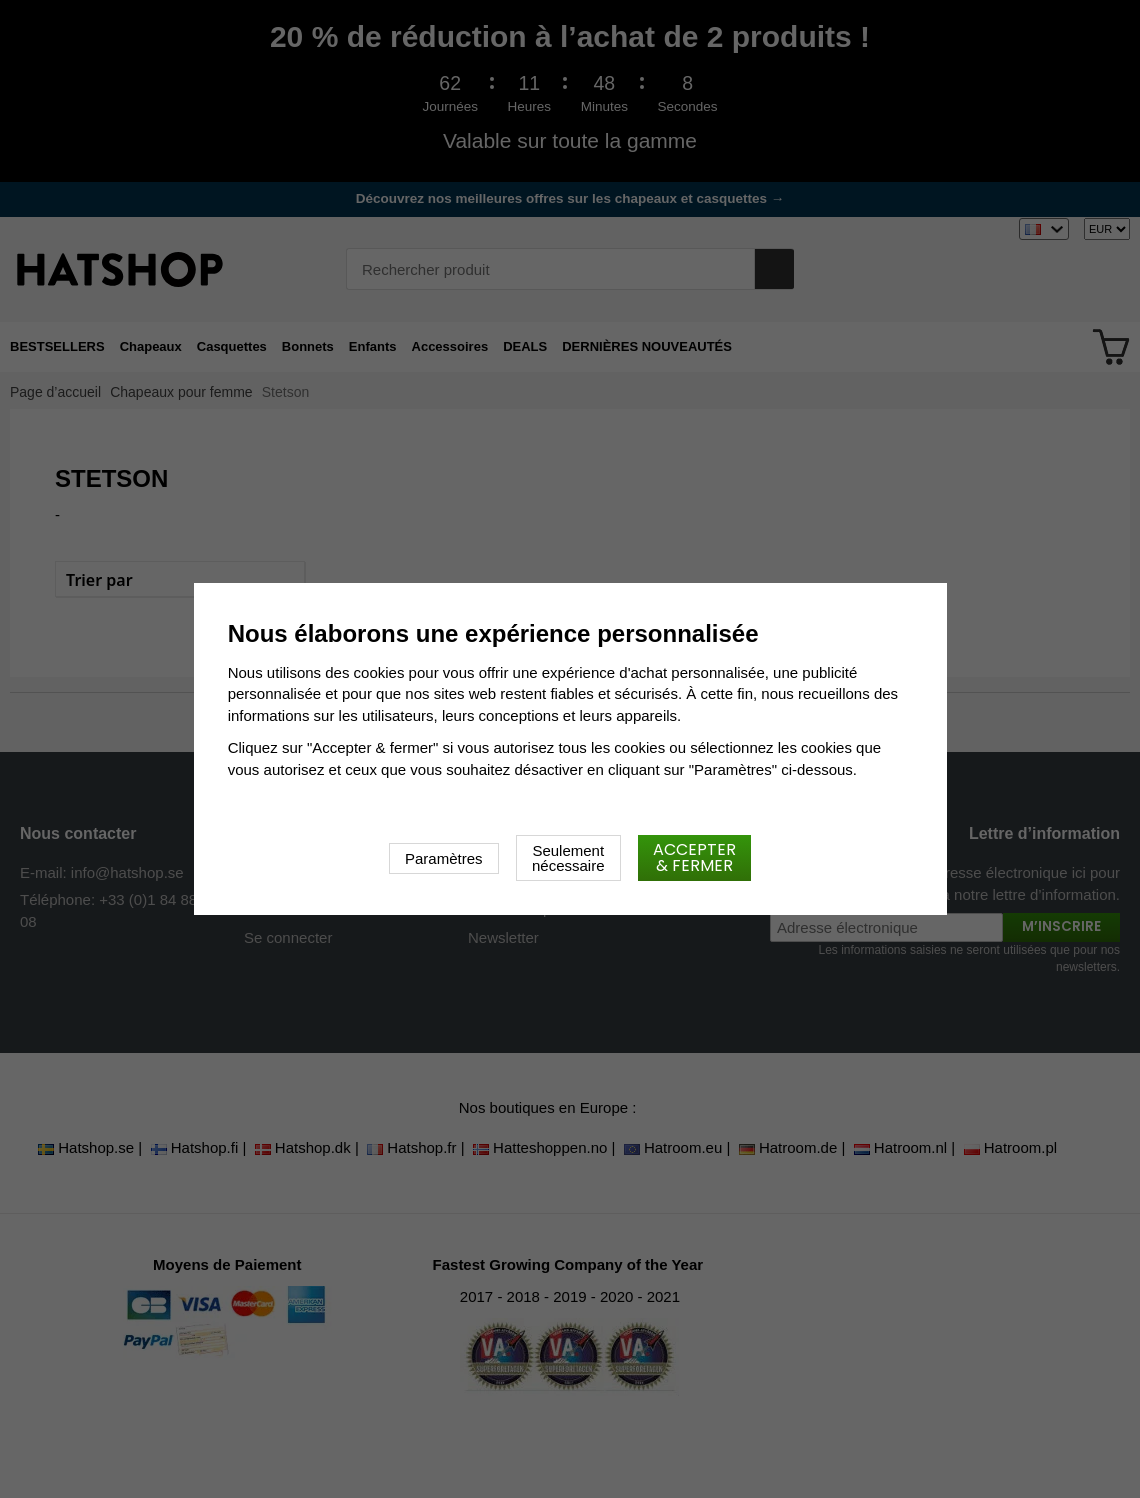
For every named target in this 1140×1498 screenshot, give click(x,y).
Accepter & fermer (694, 857)
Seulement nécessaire (568, 858)
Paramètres (444, 858)
